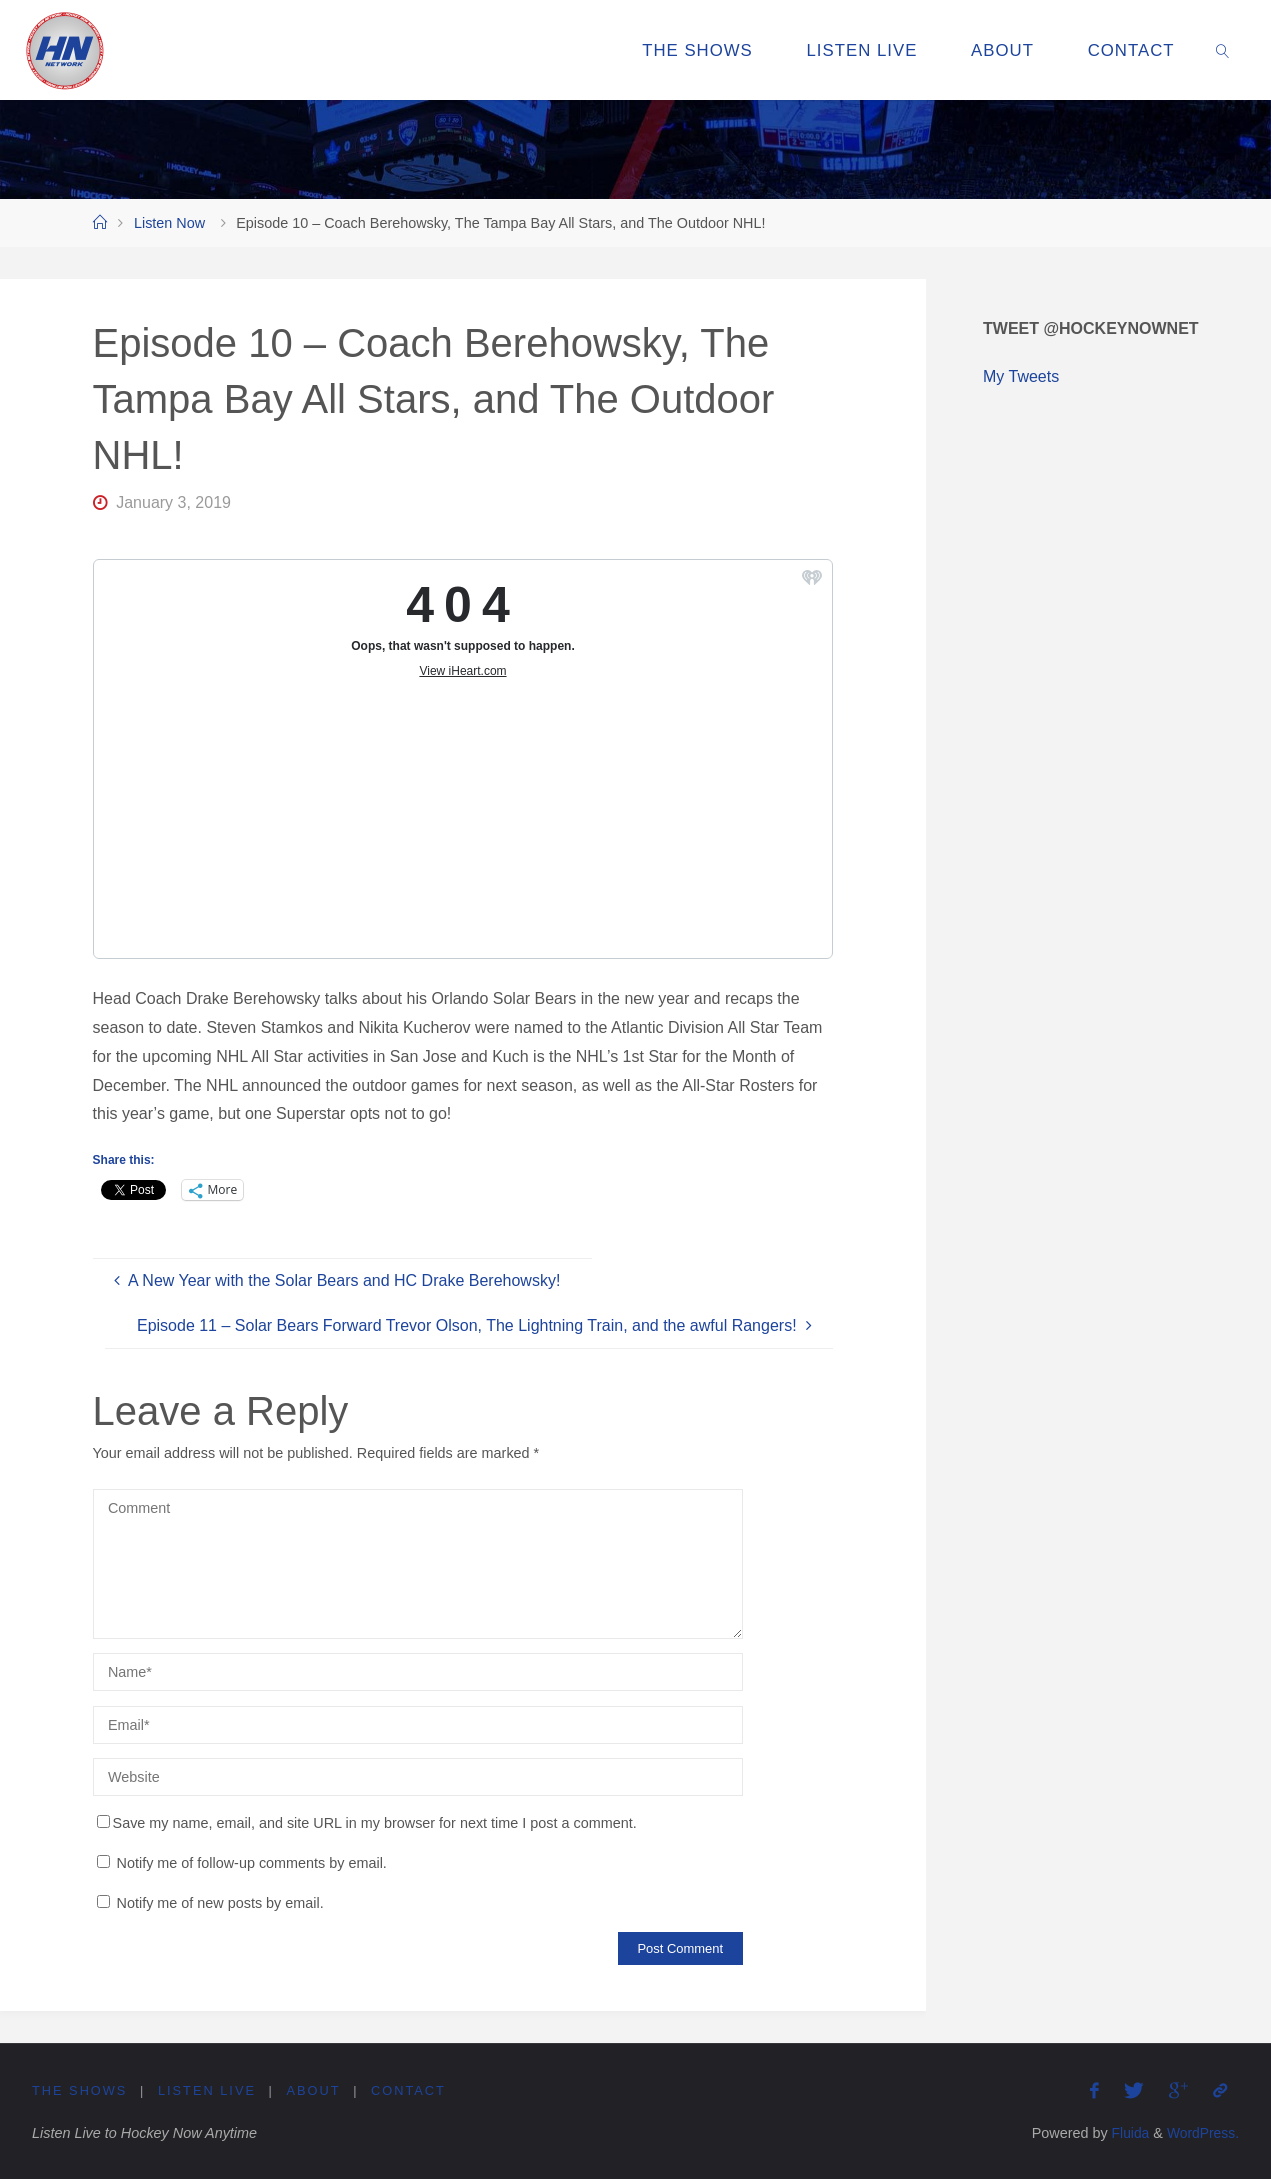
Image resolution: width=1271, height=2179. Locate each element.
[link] (1223, 50)
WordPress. (1201, 2133)
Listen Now (169, 223)
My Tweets (1021, 376)
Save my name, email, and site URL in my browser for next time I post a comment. (367, 1823)
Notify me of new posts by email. (220, 1903)
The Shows (80, 2090)
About (314, 2090)
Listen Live (207, 2090)
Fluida (1124, 2133)
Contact (409, 2090)
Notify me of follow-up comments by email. (252, 1863)
